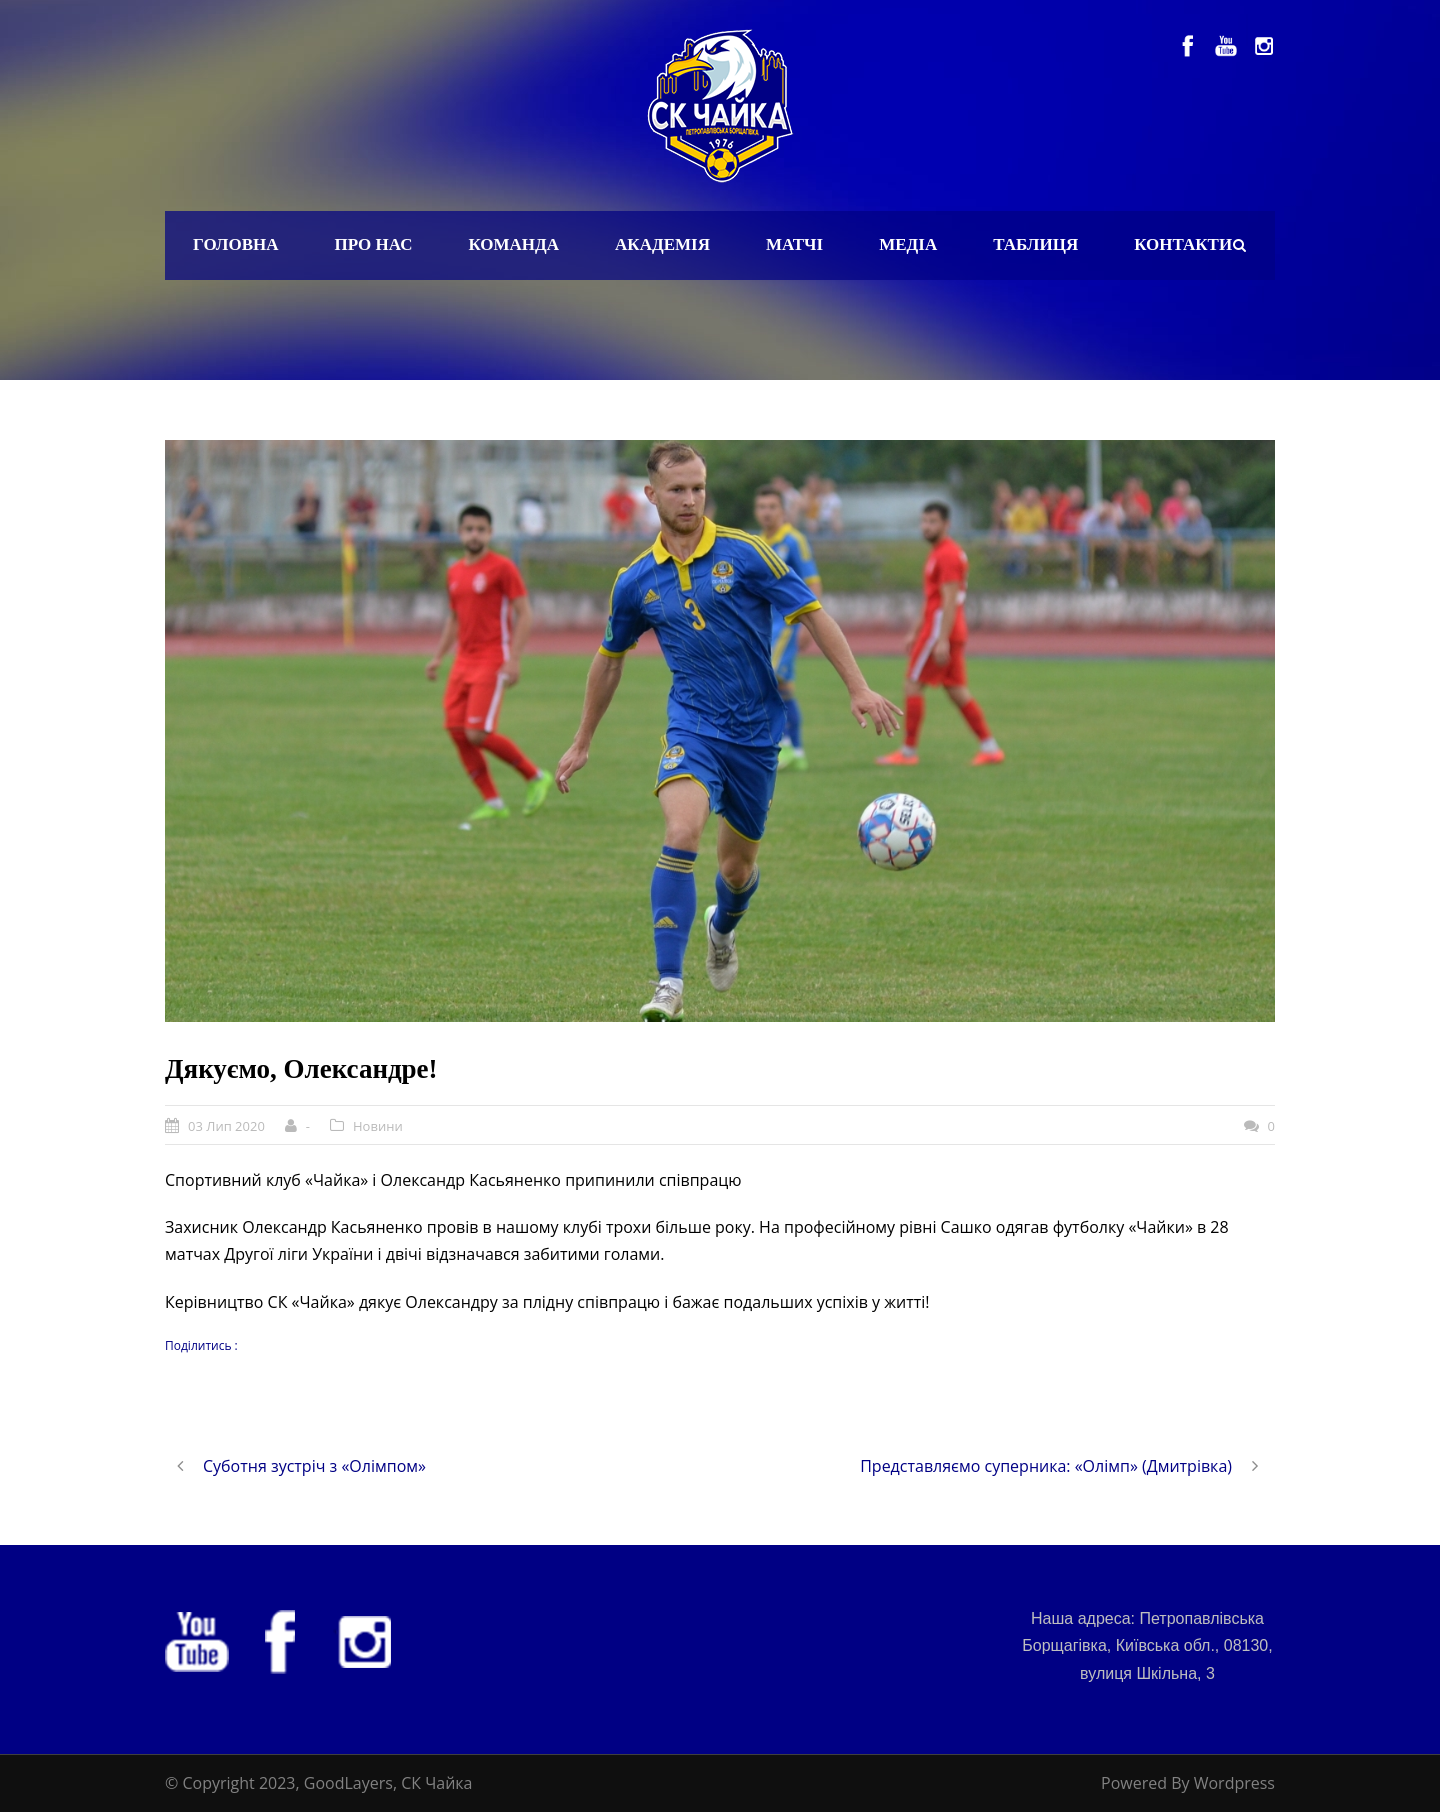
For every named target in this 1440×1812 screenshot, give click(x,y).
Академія (662, 244)
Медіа (908, 244)
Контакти (1183, 244)
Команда (513, 244)
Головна (236, 244)
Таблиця (1035, 244)
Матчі (794, 244)
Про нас (374, 244)
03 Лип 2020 (226, 1126)
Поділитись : (201, 1345)
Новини (378, 1126)
